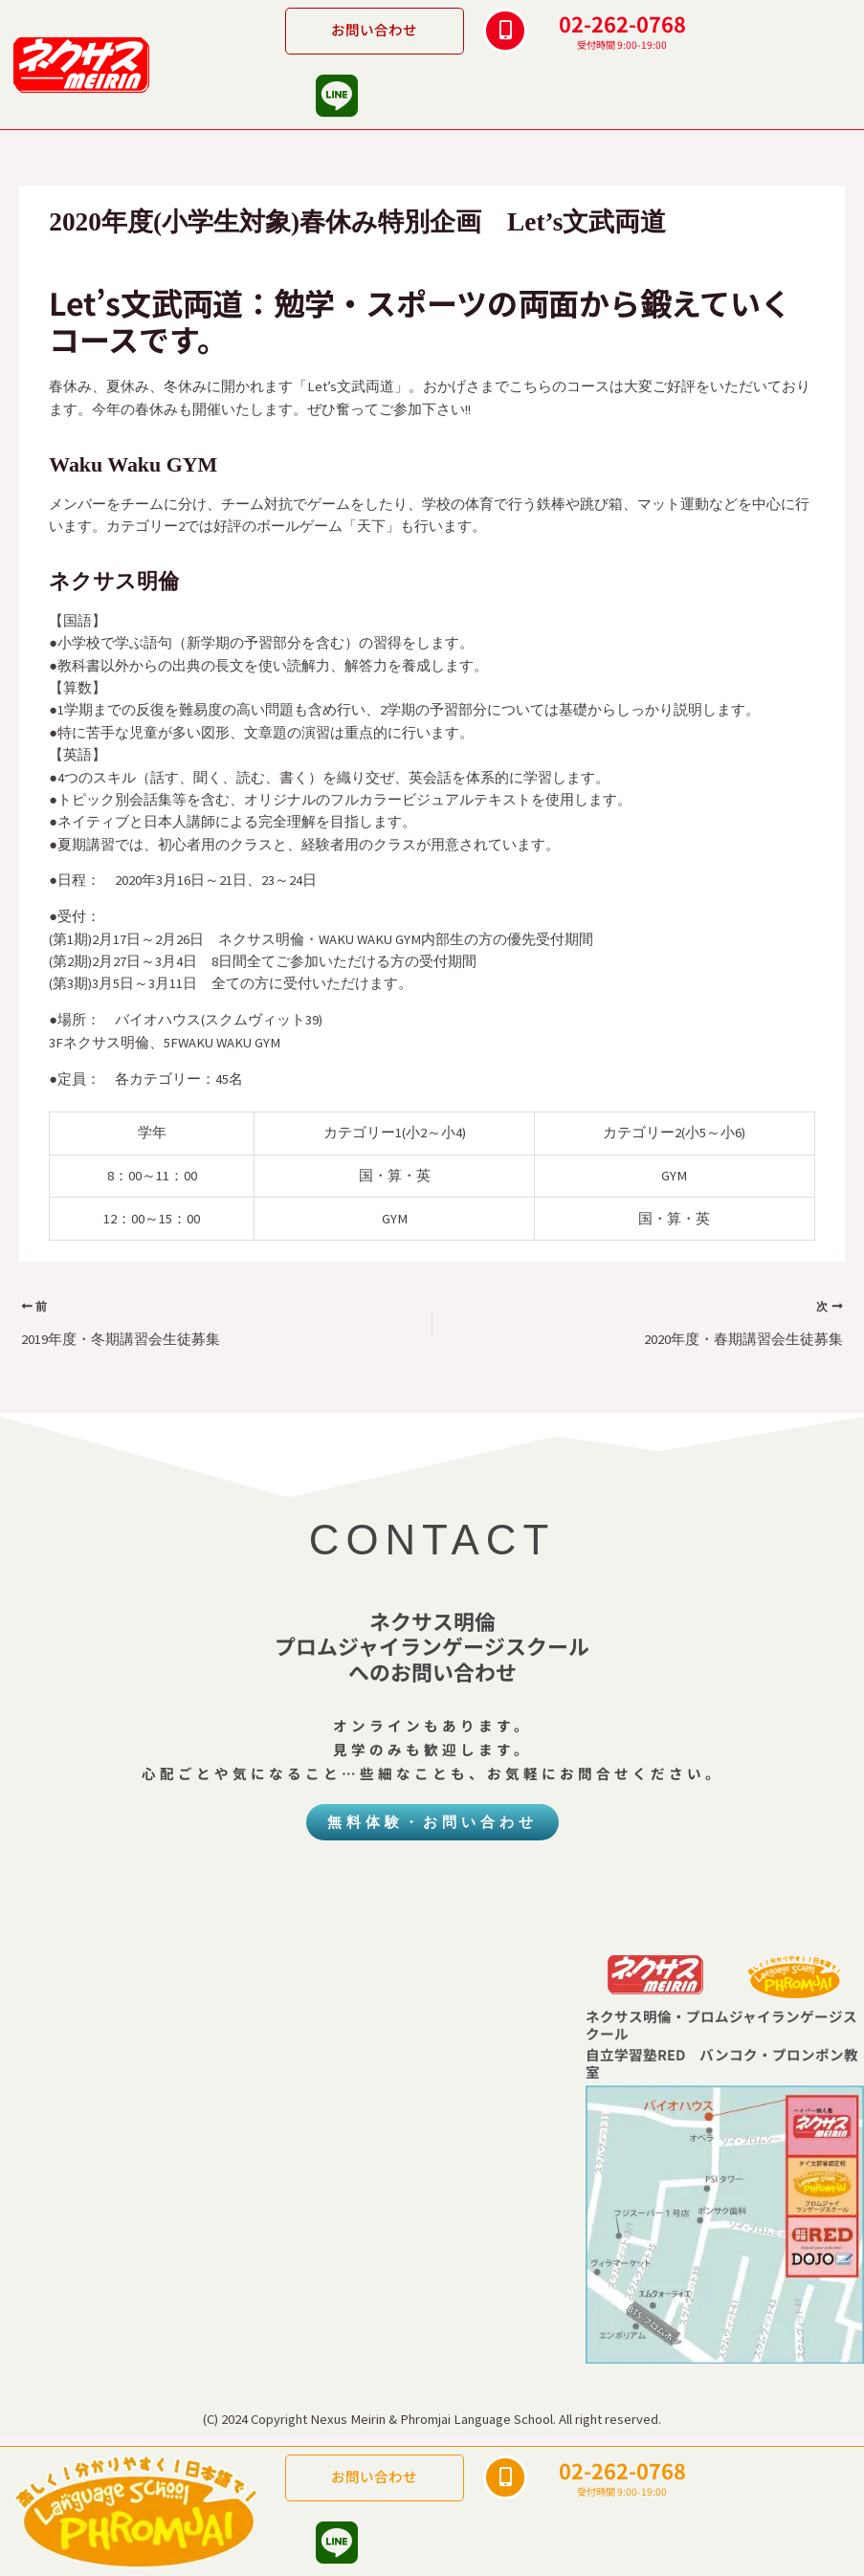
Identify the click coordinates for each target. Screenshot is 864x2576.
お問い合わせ (374, 29)
